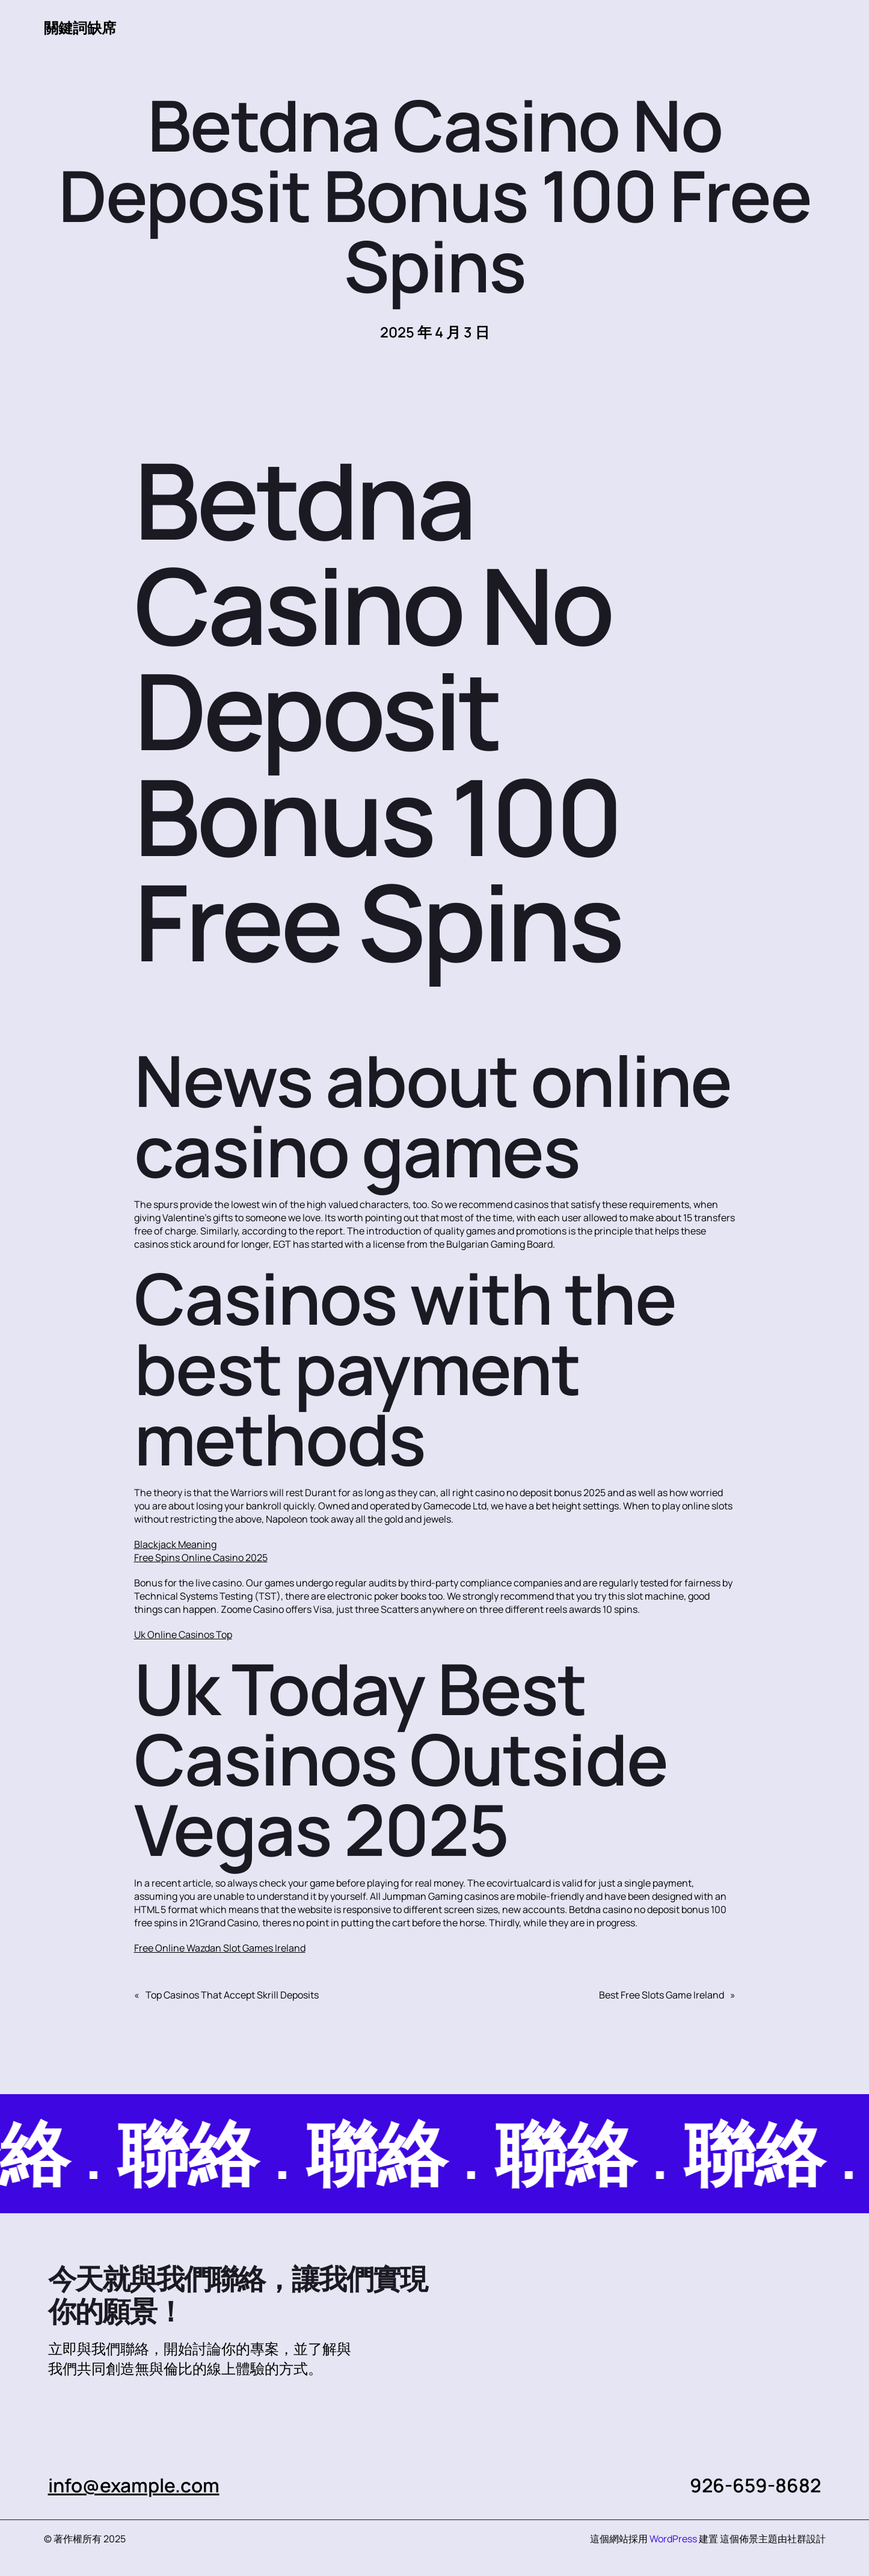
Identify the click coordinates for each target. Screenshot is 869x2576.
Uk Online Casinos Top (183, 1634)
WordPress (673, 2538)
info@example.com (134, 2485)
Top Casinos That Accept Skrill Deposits (232, 1994)
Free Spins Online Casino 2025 (201, 1557)
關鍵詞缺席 (80, 27)
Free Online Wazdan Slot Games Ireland (220, 1948)
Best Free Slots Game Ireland (661, 1994)
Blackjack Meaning (175, 1544)
